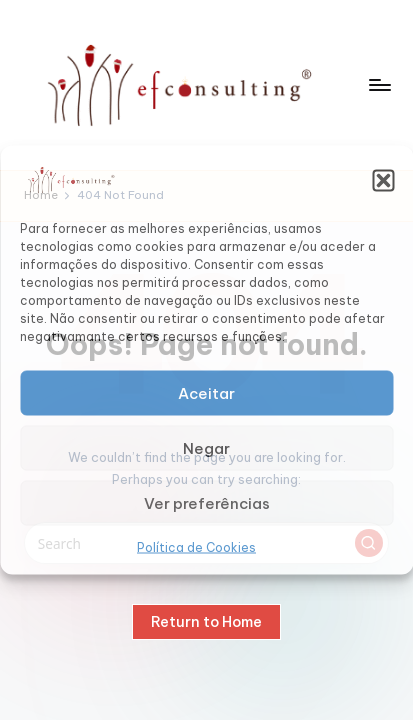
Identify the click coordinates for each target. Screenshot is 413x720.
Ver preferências (207, 502)
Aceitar (206, 392)
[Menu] (379, 84)
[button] (383, 180)
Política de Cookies (196, 547)
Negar (206, 447)
